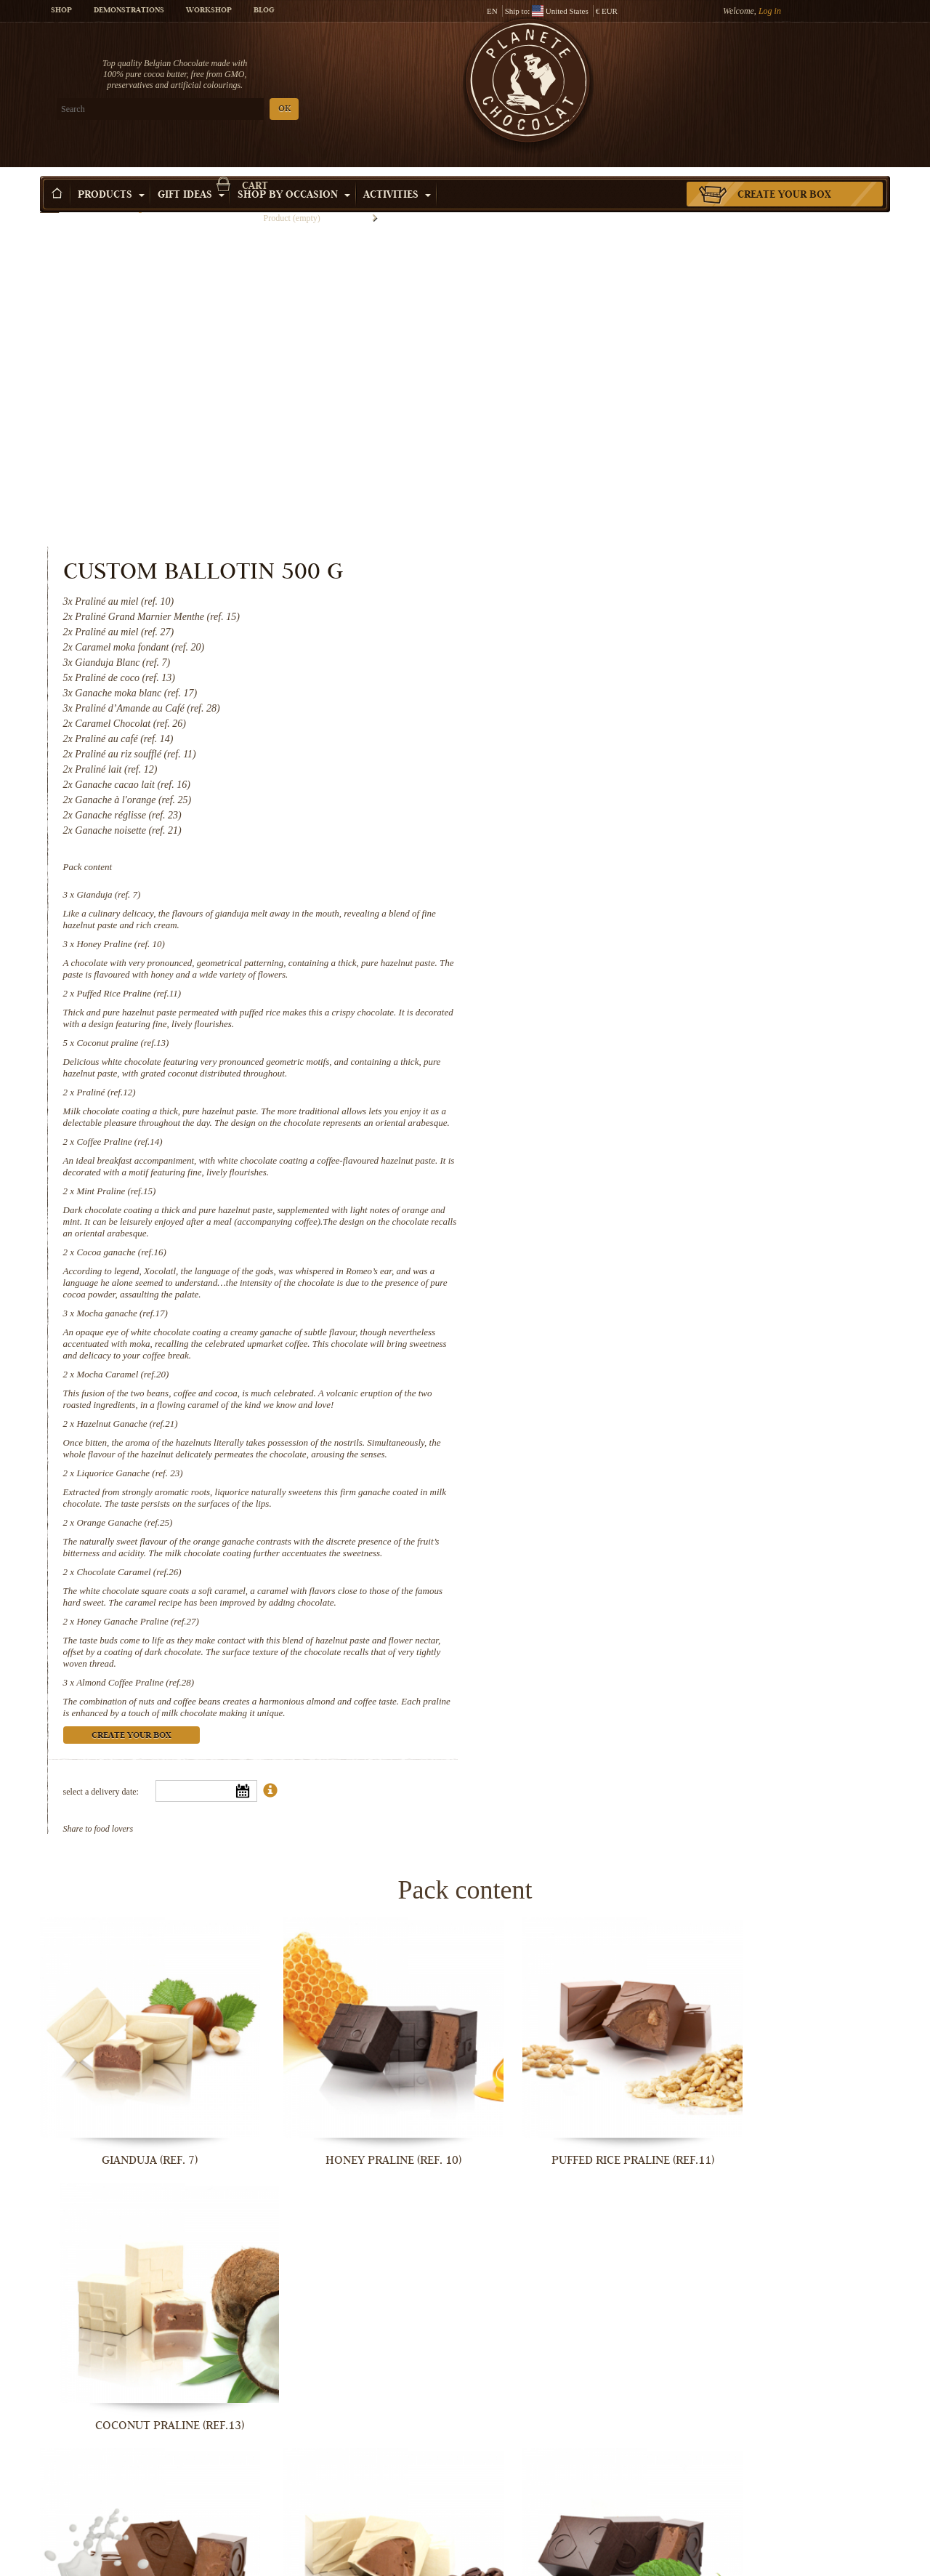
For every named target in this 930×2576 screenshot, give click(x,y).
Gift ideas (191, 173)
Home (49, 200)
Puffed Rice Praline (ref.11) (618, 657)
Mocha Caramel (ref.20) (612, 1050)
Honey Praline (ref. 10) (610, 608)
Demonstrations (129, 10)
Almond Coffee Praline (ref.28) (625, 1381)
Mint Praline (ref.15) (605, 866)
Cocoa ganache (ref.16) (610, 927)
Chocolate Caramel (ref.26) (618, 1270)
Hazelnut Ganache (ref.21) (616, 1099)
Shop (61, 10)
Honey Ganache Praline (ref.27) (627, 1320)
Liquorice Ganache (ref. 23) (619, 1160)
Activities (397, 173)
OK (211, 109)
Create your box (784, 173)
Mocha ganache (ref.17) (612, 988)
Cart (784, 69)
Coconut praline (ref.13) (612, 706)
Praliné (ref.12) (595, 756)
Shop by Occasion (294, 173)
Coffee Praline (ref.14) (609, 817)
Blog (264, 10)
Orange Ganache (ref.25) (614, 1209)
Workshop (209, 10)
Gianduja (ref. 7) (598, 558)
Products (111, 173)
